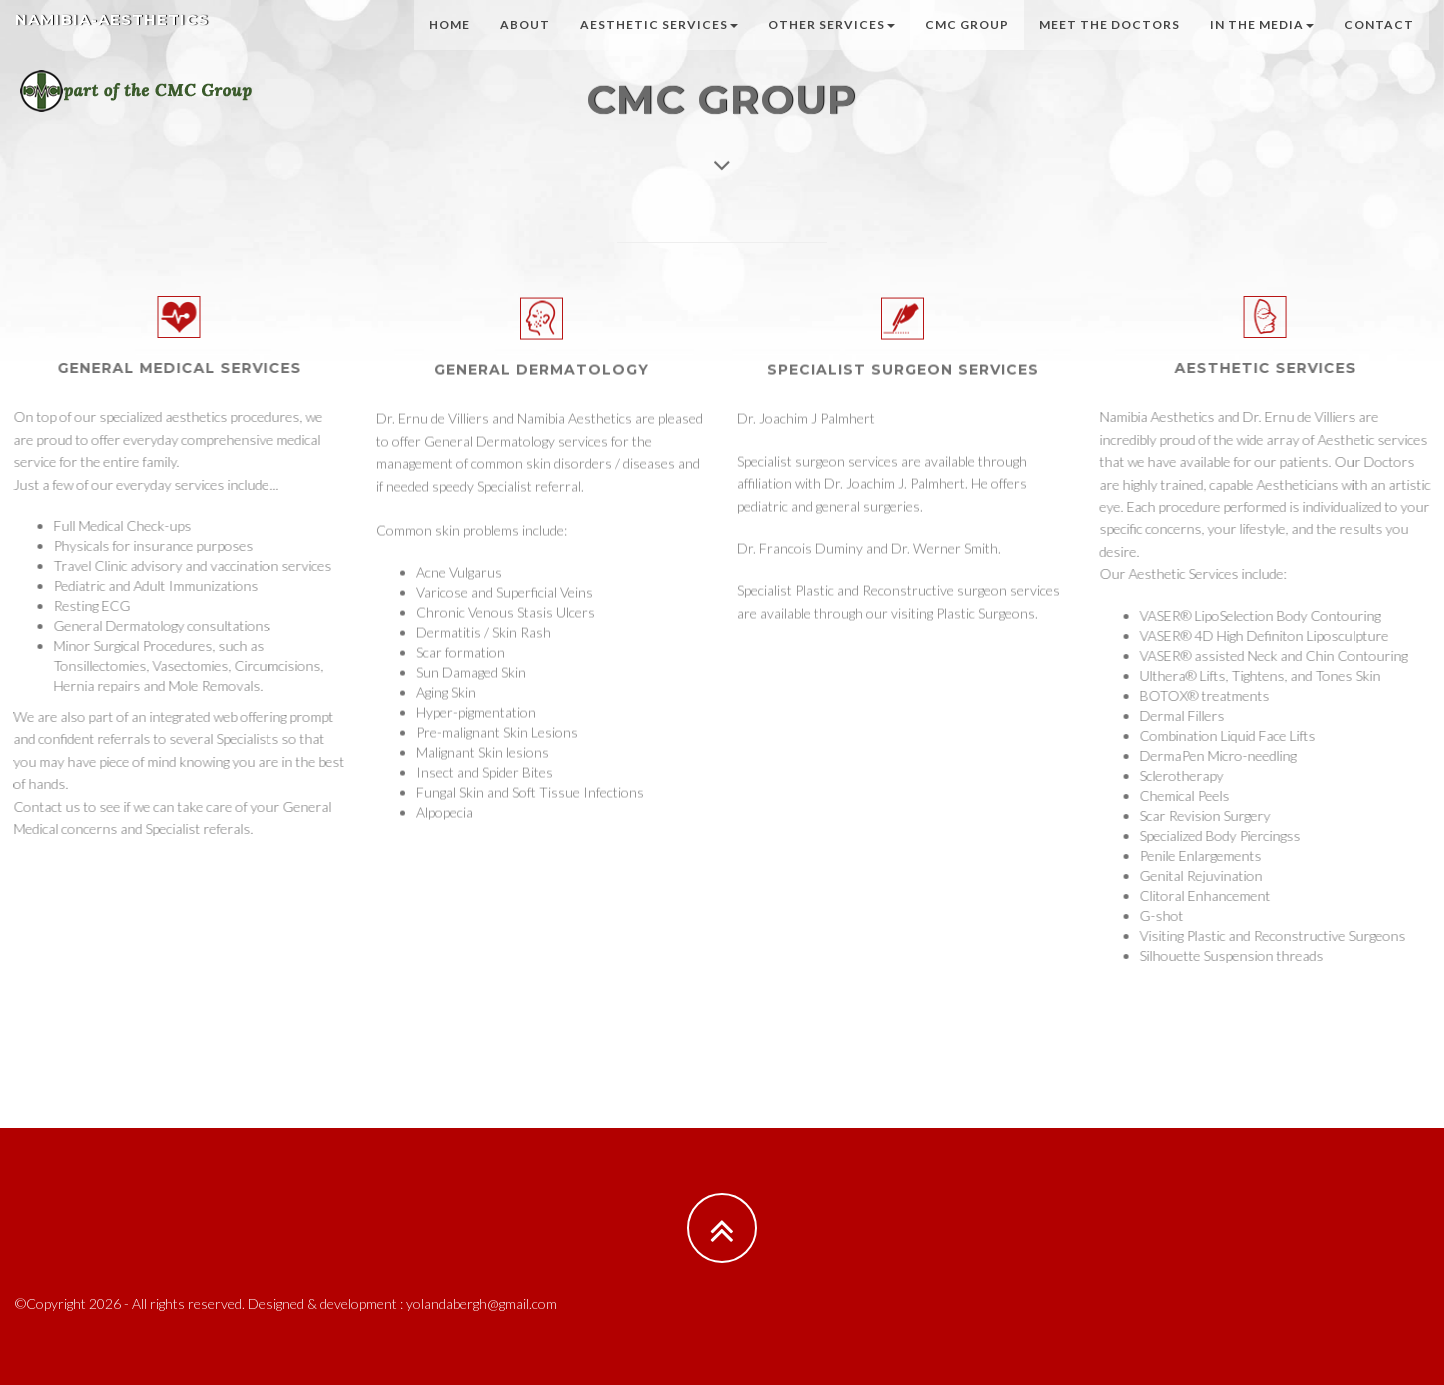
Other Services (831, 44)
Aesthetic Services (659, 44)
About (525, 44)
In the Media (1262, 44)
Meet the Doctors (1109, 44)
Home (449, 44)
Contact (1379, 44)
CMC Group (967, 44)
